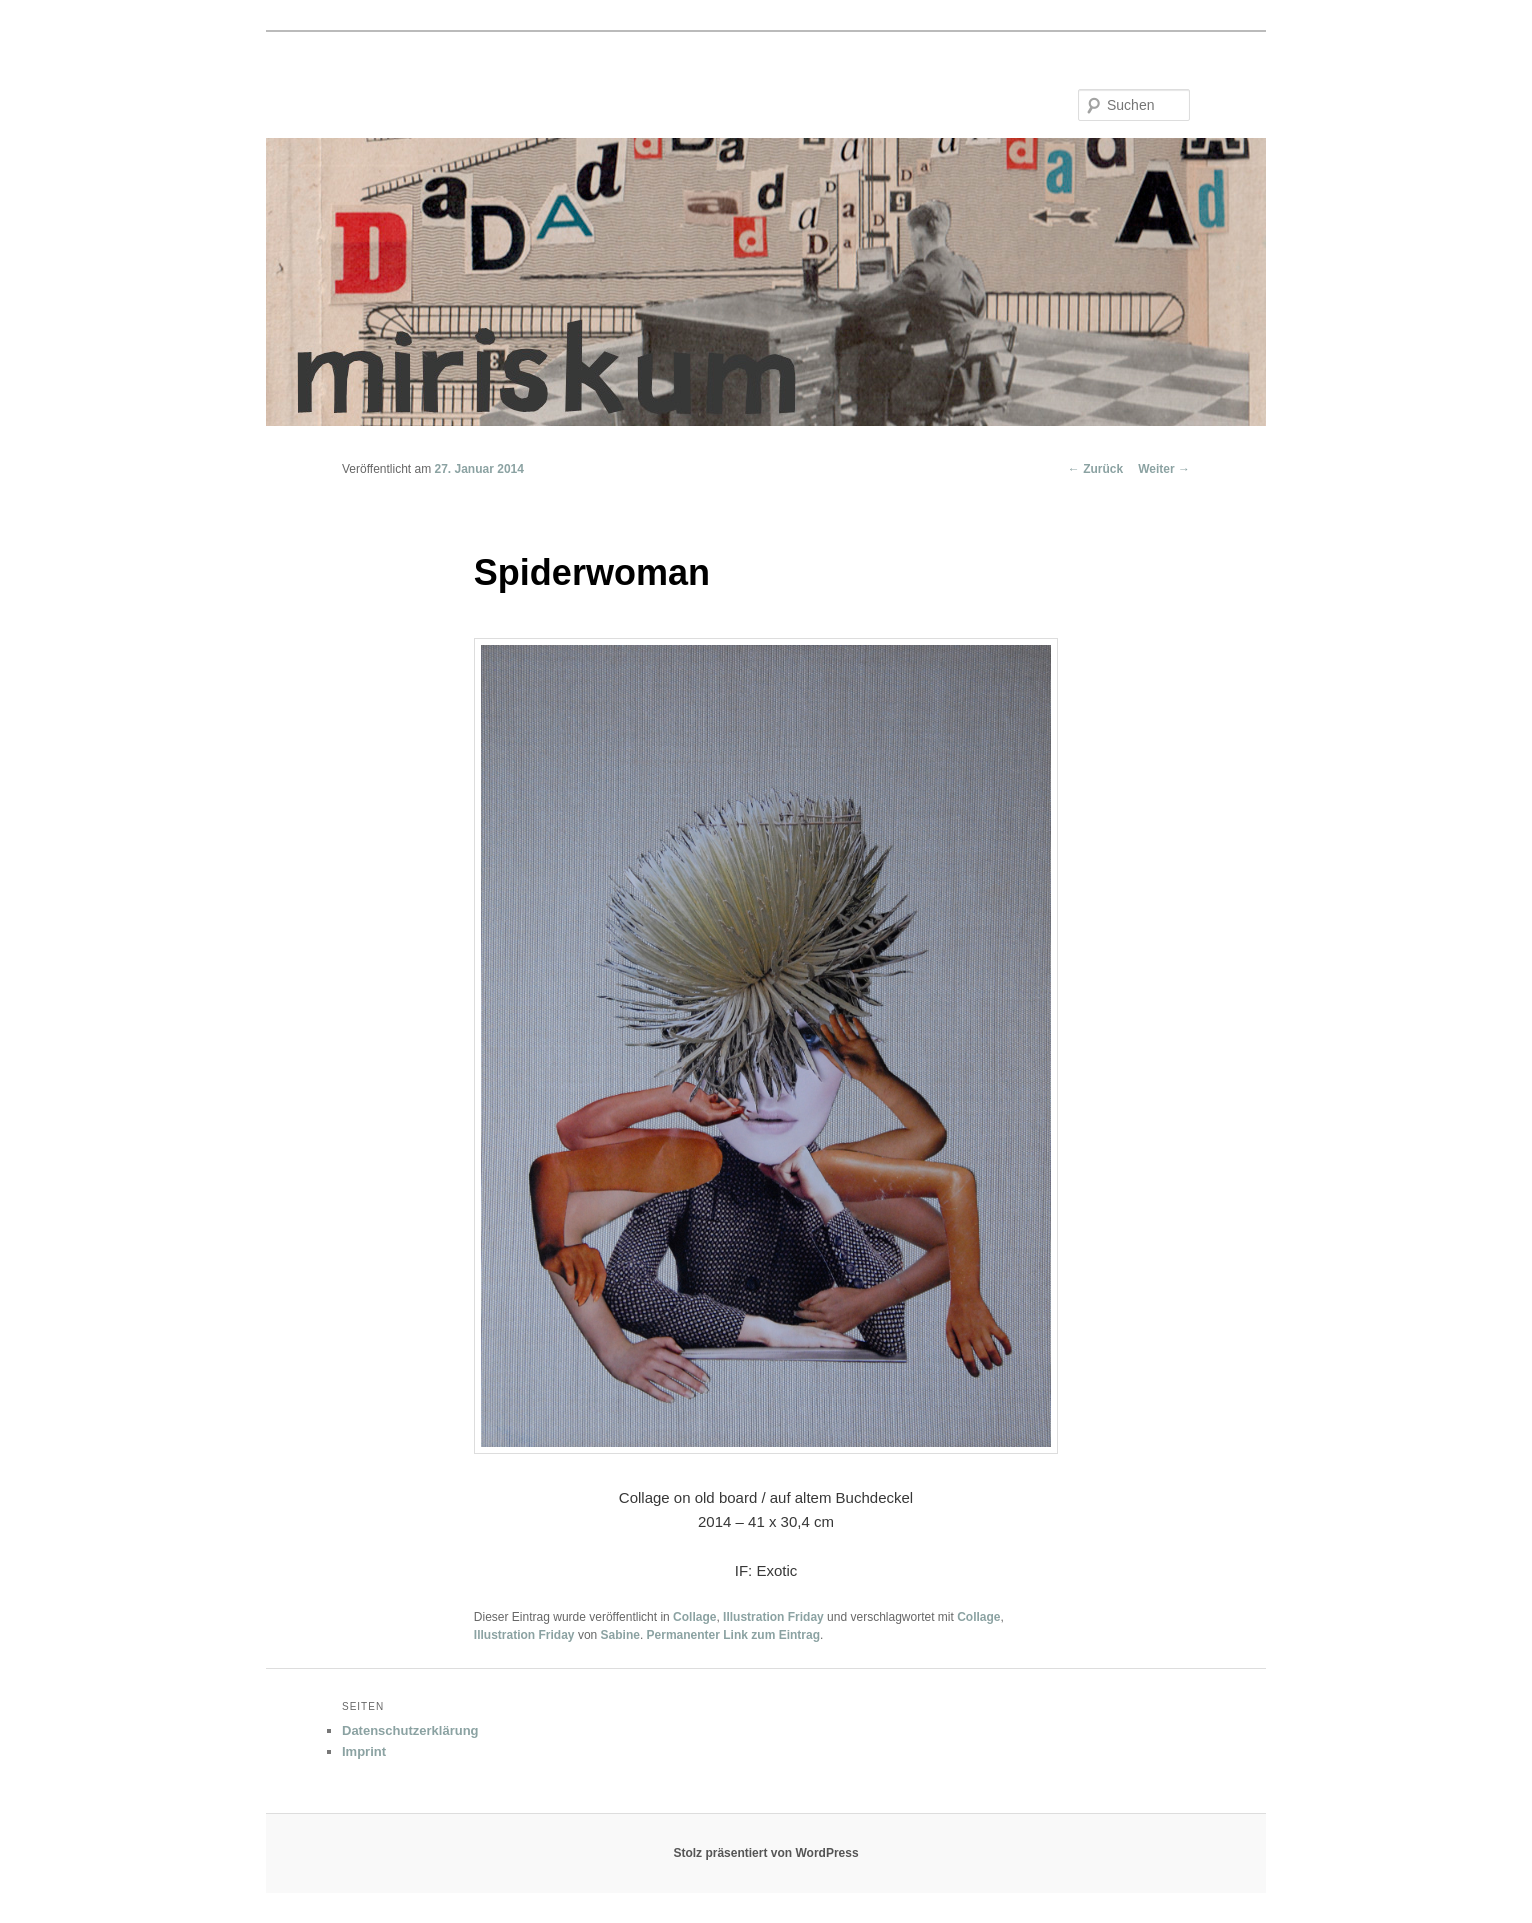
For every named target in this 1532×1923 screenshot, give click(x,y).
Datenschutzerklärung (410, 1730)
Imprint (364, 1751)
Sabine (620, 1635)
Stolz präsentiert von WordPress (765, 1853)
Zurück (1095, 469)
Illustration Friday (773, 1617)
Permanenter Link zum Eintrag (733, 1635)
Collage (694, 1617)
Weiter (1164, 469)
